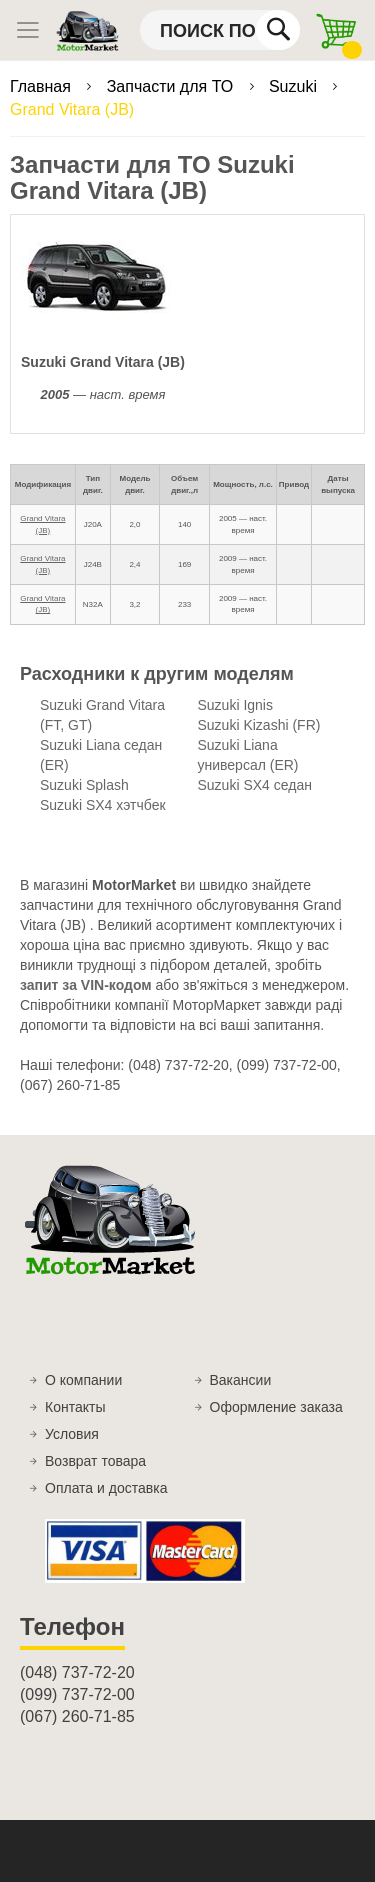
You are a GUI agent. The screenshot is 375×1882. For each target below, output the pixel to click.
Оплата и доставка (106, 1488)
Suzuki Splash (84, 785)
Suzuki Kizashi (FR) (259, 725)
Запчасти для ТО (172, 86)
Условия (72, 1434)
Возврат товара (95, 1461)
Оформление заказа (276, 1407)
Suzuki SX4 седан (255, 785)
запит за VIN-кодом (86, 985)
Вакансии (241, 1380)
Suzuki (295, 86)
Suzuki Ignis (235, 705)
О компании (83, 1380)
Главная (42, 86)
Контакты (75, 1407)
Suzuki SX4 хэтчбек (103, 805)
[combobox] (220, 30)
